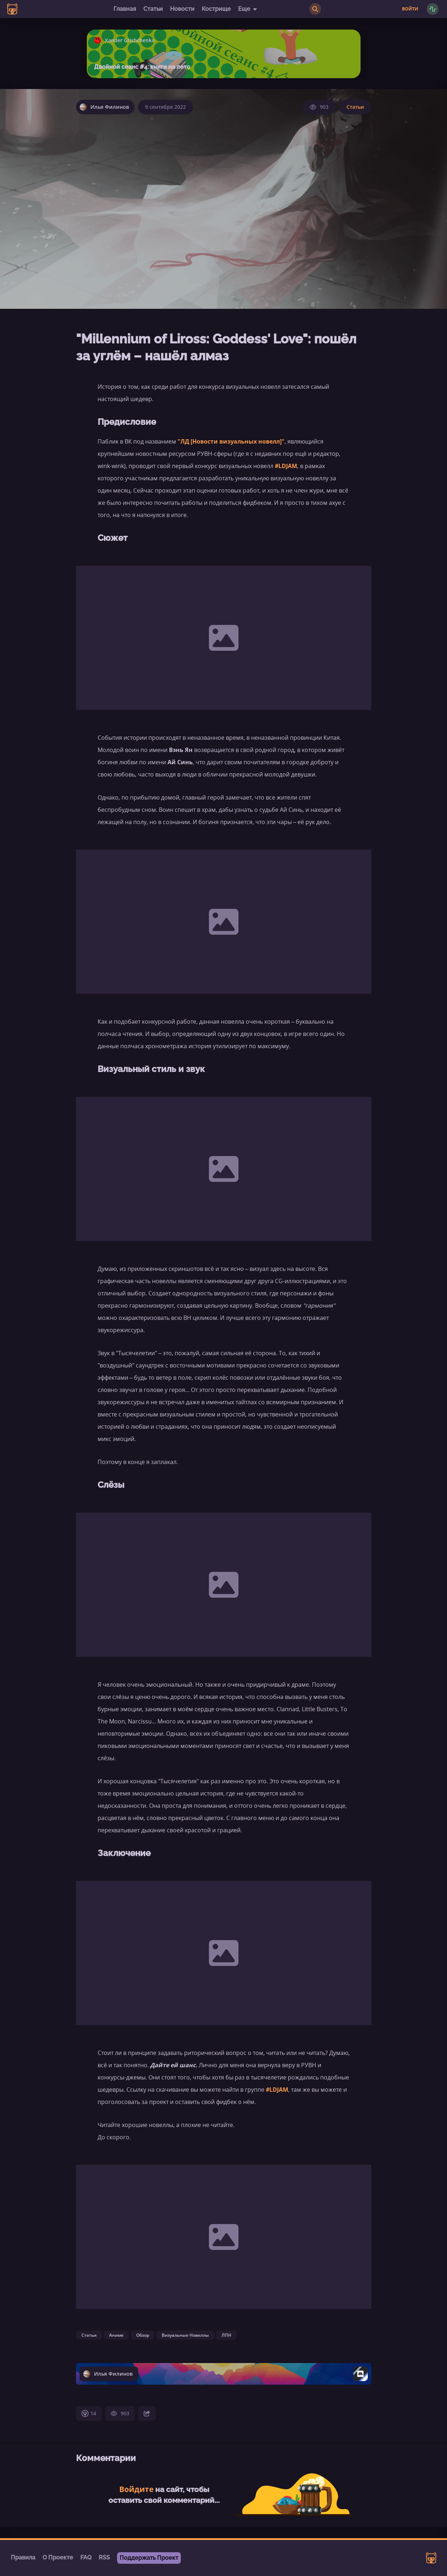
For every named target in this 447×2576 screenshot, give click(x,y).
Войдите (136, 2489)
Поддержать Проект (149, 2557)
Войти (410, 9)
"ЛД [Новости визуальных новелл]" (231, 441)
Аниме (116, 2335)
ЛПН (226, 2335)
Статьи (153, 8)
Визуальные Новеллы (185, 2335)
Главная (124, 8)
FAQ (85, 2557)
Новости (182, 8)
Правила (23, 2557)
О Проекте (58, 2557)
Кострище (216, 8)
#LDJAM (286, 466)
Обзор (142, 2335)
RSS (104, 2557)
